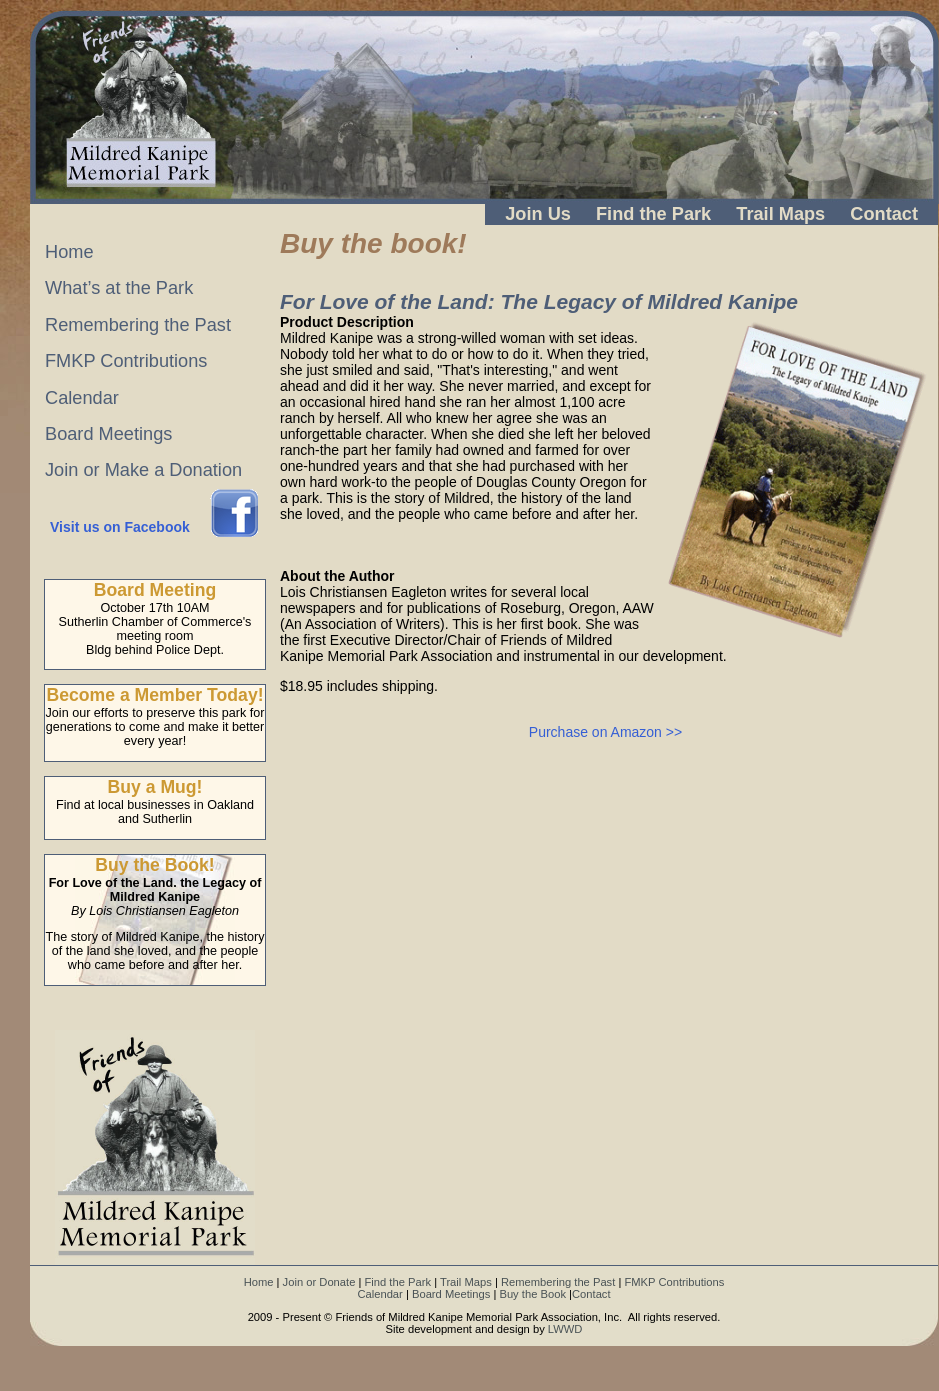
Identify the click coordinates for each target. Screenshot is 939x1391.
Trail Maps (780, 214)
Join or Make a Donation (143, 470)
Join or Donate (319, 1282)
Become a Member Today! (154, 695)
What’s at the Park (119, 288)
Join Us (538, 214)
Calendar (82, 398)
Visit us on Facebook (120, 527)
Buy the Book (532, 1294)
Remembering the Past (138, 325)
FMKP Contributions (126, 361)
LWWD (565, 1329)
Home (69, 252)
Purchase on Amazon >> (605, 732)
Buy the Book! (154, 865)
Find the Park (653, 214)
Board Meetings (108, 434)
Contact (884, 214)
